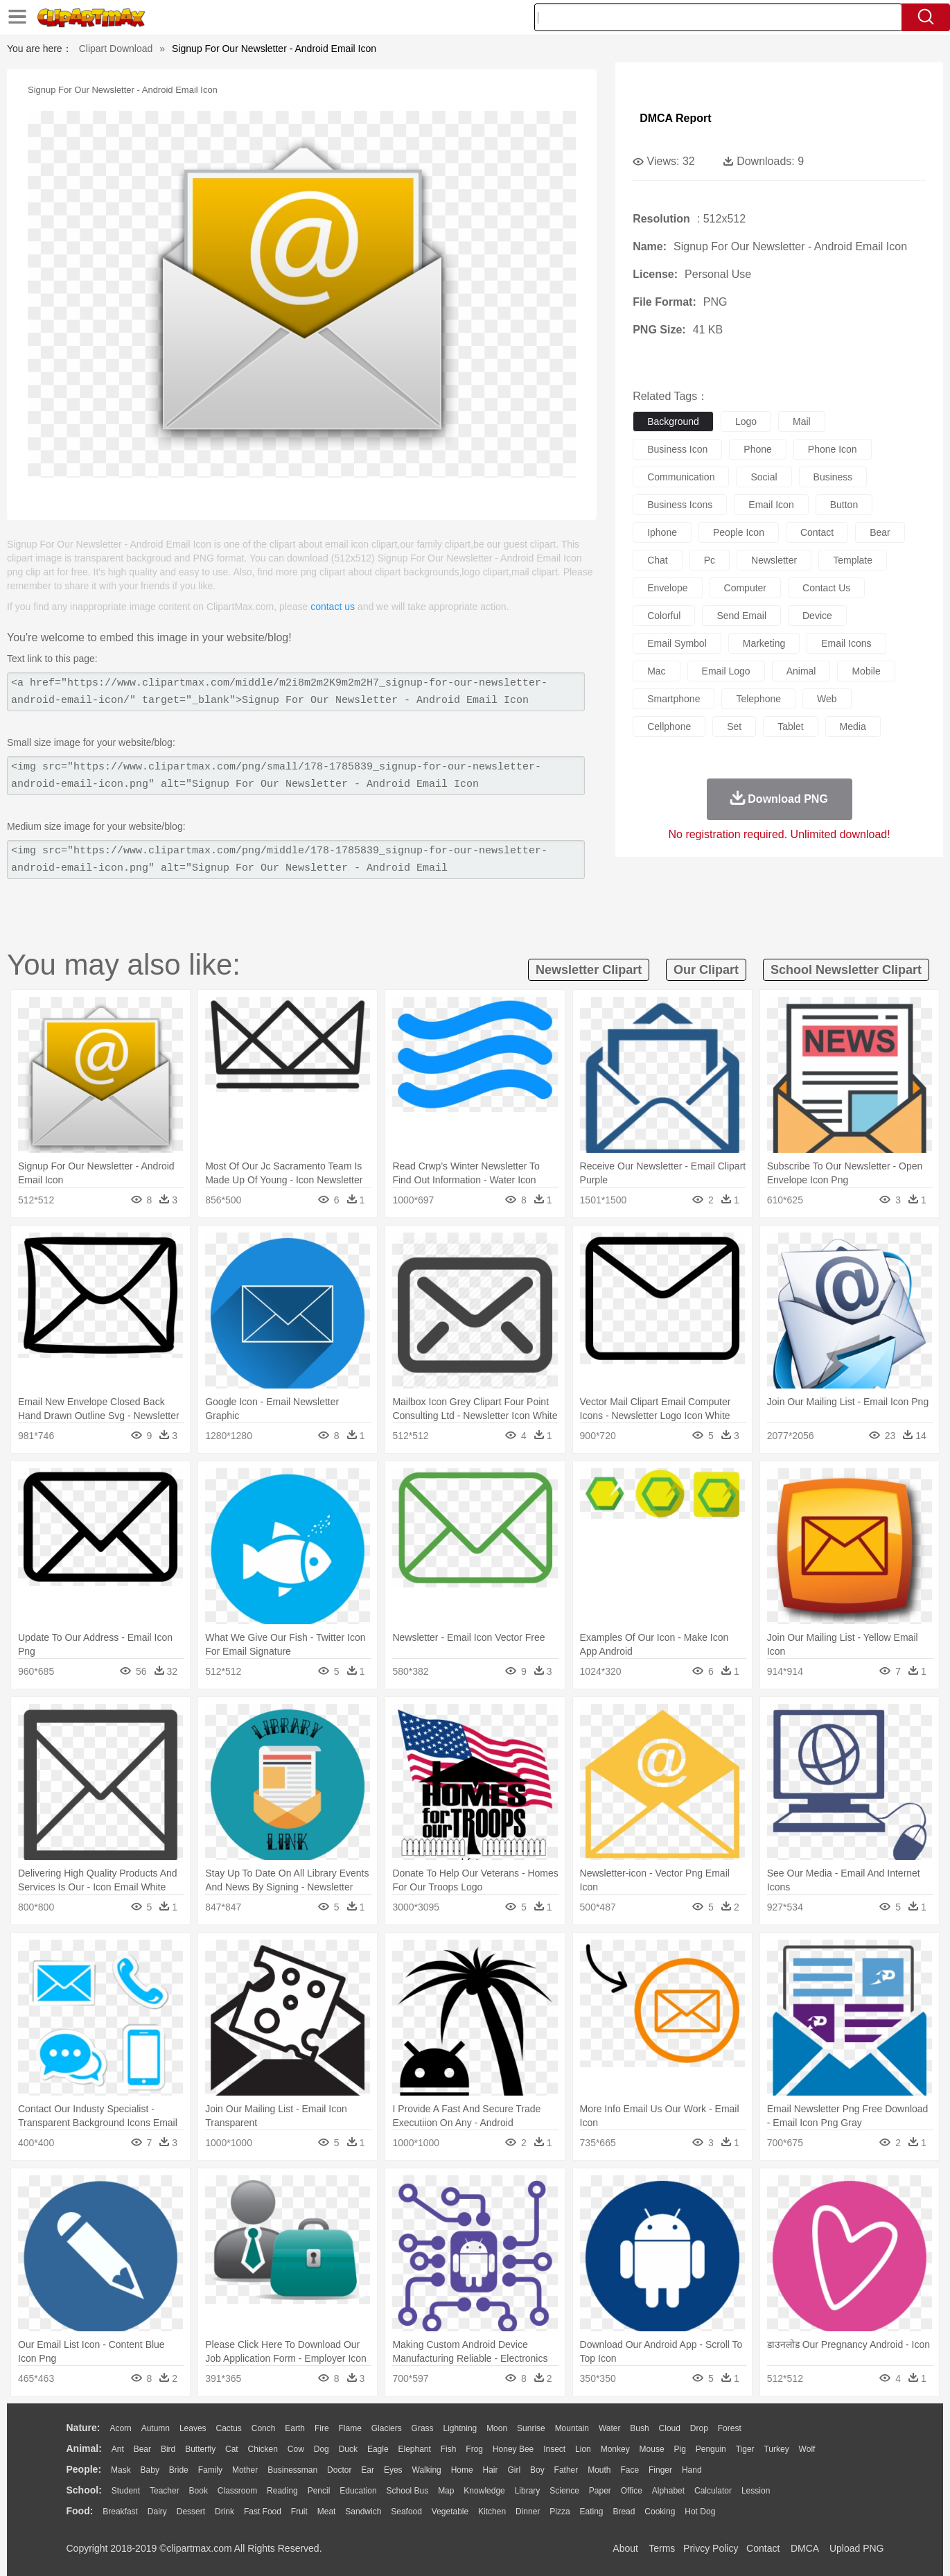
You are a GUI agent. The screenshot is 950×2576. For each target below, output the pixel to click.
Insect (554, 2449)
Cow (296, 2449)
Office (631, 2491)
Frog (474, 2449)
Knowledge (484, 2491)
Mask (121, 2470)
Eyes (393, 2470)
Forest (729, 2428)
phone (757, 449)
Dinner (528, 2511)
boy (537, 2470)
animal (801, 671)
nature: (83, 2427)
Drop (699, 2428)
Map (446, 2491)
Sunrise (531, 2428)
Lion (583, 2449)
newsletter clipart (589, 970)
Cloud (669, 2428)
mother (245, 2470)
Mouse (652, 2449)
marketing (764, 643)
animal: (84, 2448)
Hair (490, 2470)
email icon (770, 504)
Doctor (339, 2470)
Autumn (155, 2428)
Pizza (559, 2511)
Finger (660, 2470)
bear (880, 532)
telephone (758, 698)
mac (656, 671)
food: (80, 2510)
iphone (662, 532)
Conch (264, 2428)
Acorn (120, 2428)
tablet (790, 726)
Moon (496, 2428)
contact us (332, 606)
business (833, 476)
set (734, 726)
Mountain (572, 2428)
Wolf (807, 2449)
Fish (449, 2449)
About (625, 2548)
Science (564, 2491)
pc (709, 560)
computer (745, 587)
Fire (322, 2428)
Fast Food (262, 2511)
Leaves (192, 2428)
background (673, 421)
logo (746, 421)
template (852, 560)
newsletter (774, 560)
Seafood (406, 2511)
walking (426, 2470)
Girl (513, 2470)
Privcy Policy (710, 2548)
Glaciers (386, 2428)
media (853, 726)
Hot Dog (700, 2511)
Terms (662, 2548)
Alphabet (668, 2491)
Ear (367, 2470)
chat (657, 560)
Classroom (237, 2491)
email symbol (677, 643)
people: (84, 2469)
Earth (295, 2428)
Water (610, 2428)
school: (84, 2490)
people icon (738, 532)
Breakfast (120, 2511)
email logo (726, 671)
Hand (692, 2470)
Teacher (164, 2491)
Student (126, 2491)
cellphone (669, 726)
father (566, 2470)
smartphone (673, 698)
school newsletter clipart (846, 970)
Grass (423, 2428)
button (844, 504)
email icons (846, 643)
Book (198, 2491)
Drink (224, 2511)
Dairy (157, 2511)
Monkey (615, 2449)
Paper (600, 2491)
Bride (178, 2470)
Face (629, 2470)
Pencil (319, 2491)
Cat (231, 2449)
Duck (348, 2449)
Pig (680, 2449)
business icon (677, 449)
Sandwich (363, 2511)
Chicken (263, 2449)
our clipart (706, 970)
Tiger (745, 2449)
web (827, 698)
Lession (755, 2491)
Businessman (292, 2470)
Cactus (229, 2428)
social (763, 476)
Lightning (460, 2428)
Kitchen (492, 2511)
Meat (326, 2511)
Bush (639, 2428)
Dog (321, 2449)
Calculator (713, 2491)
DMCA (804, 2548)
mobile (866, 671)
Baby (150, 2470)
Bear (142, 2449)
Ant (118, 2449)
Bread (624, 2511)
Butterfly (200, 2449)
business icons (679, 504)
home (462, 2470)
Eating (592, 2511)
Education (358, 2491)
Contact (763, 2548)
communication (680, 476)
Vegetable (450, 2511)
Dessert (191, 2511)
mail (802, 421)
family (210, 2470)
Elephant (414, 2449)
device (817, 615)
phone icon (832, 449)
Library (527, 2491)
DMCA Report (675, 118)
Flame (349, 2428)
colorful (663, 615)
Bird (168, 2449)
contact (817, 532)
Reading (282, 2491)
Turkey (776, 2449)
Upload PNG (856, 2548)
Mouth (599, 2470)
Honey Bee (513, 2449)
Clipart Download (116, 48)
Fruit (299, 2511)
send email (741, 615)
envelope (667, 587)
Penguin (711, 2449)
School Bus (408, 2491)
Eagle (378, 2449)
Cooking (659, 2511)
